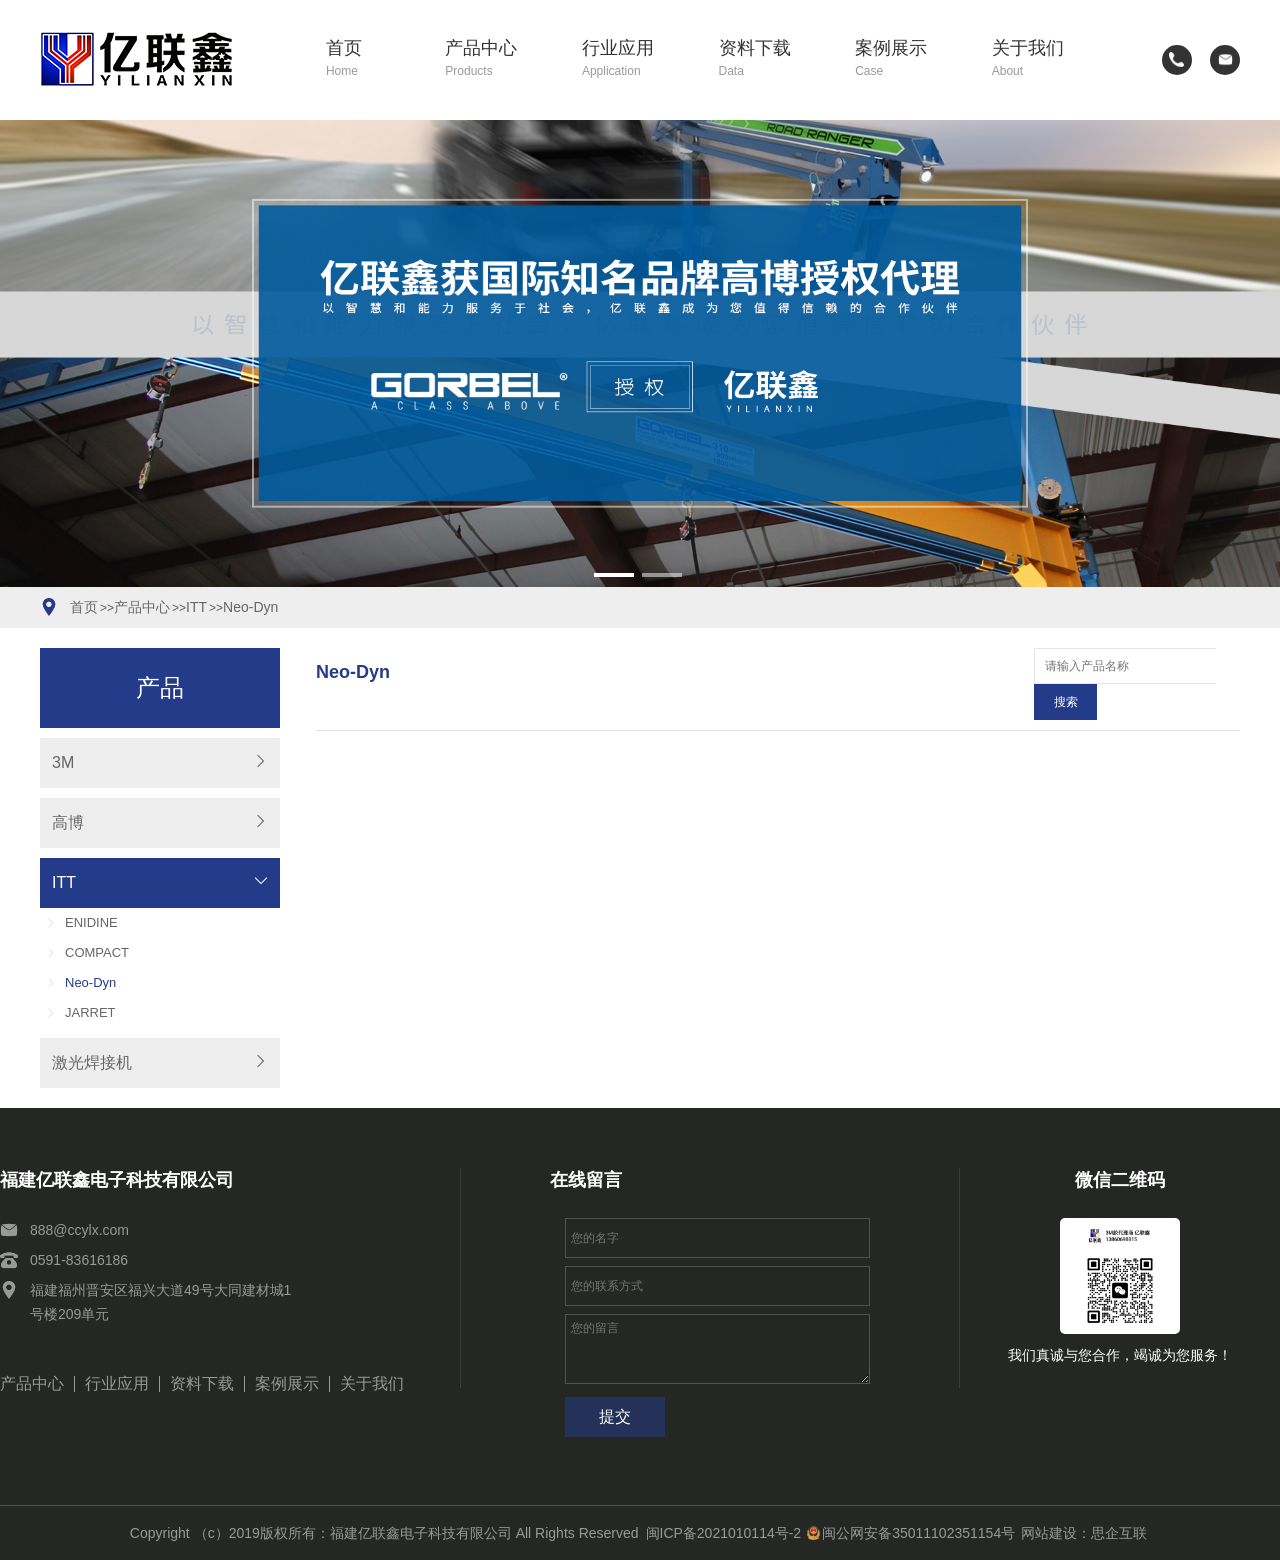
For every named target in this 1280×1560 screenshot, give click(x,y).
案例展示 (909, 59)
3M (63, 762)
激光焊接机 (92, 1062)
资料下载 (773, 59)
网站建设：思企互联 (1084, 1533)
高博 (68, 822)
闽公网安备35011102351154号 (911, 1533)
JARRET (90, 1012)
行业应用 (636, 59)
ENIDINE (91, 922)
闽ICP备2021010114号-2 (724, 1533)
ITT (196, 607)
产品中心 (499, 59)
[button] (614, 575)
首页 (371, 59)
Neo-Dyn (250, 607)
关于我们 (1046, 59)
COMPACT (97, 952)
